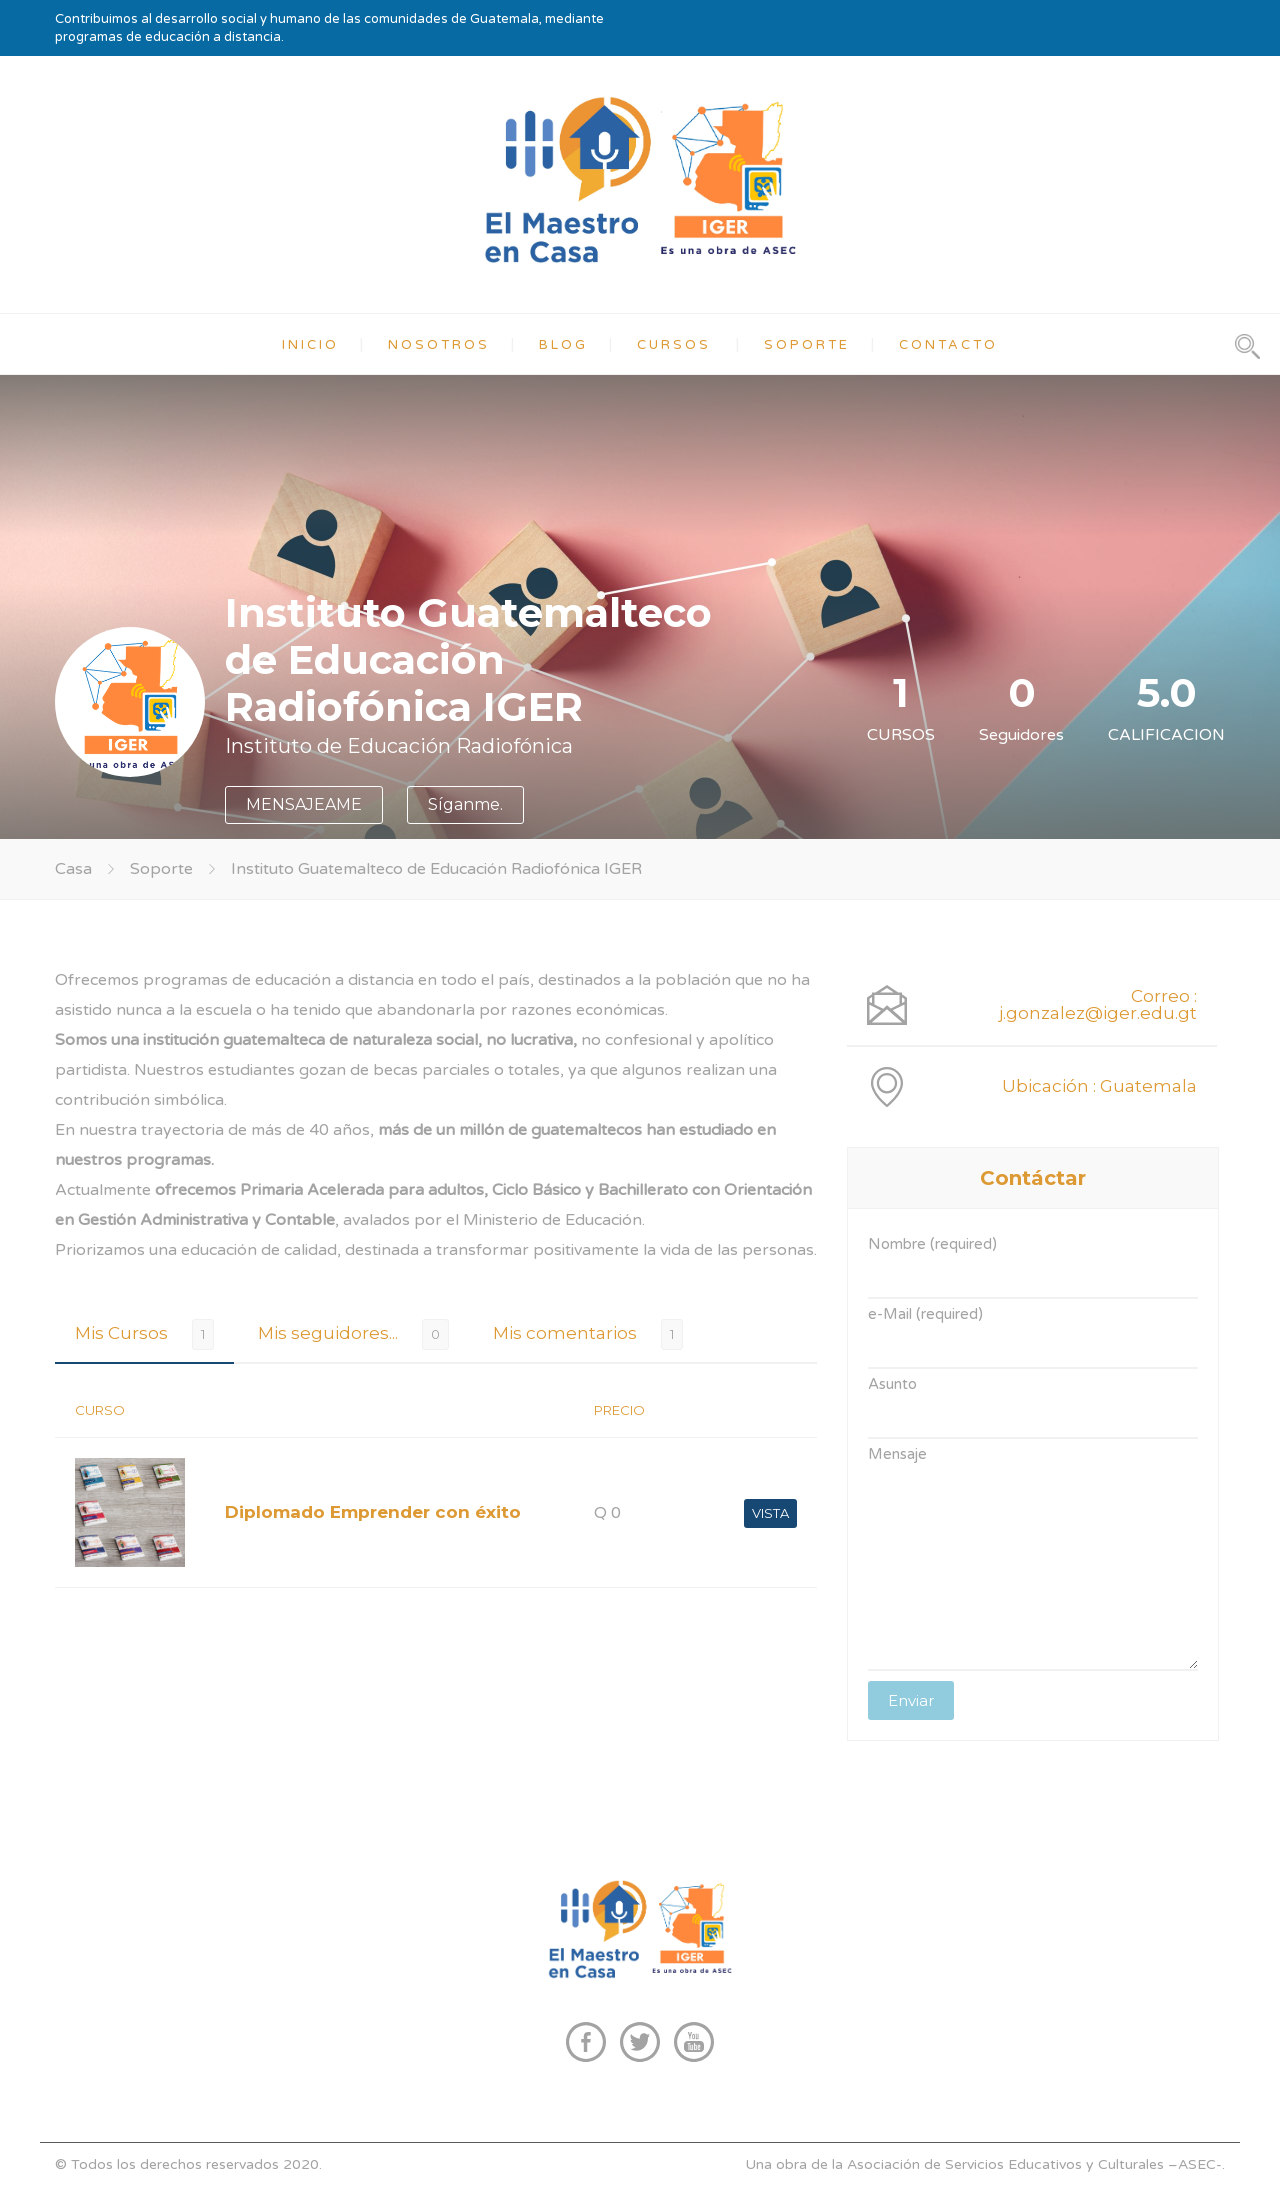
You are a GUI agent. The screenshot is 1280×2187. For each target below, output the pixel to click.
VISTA (770, 1513)
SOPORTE (807, 345)
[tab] (144, 1333)
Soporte (161, 869)
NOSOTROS (439, 345)
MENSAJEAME (304, 804)
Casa (73, 869)
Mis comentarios (565, 1333)
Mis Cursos (121, 1333)
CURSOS (674, 345)
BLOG (563, 345)
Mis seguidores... (328, 1333)
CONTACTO (948, 345)
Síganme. (465, 804)
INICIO (310, 345)
